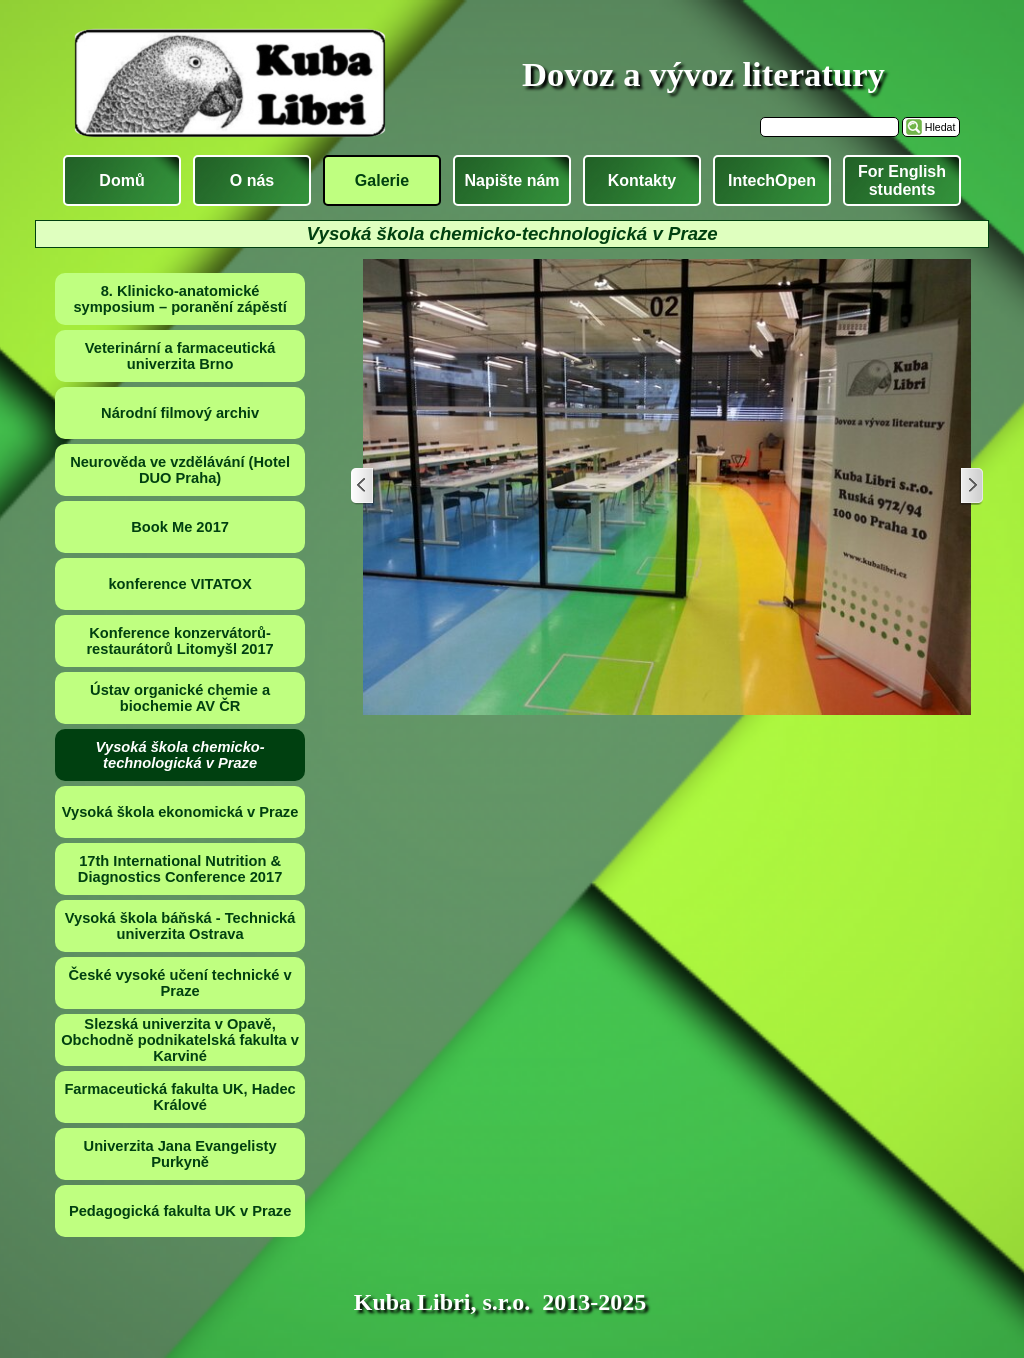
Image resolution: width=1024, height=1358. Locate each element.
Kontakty (642, 180)
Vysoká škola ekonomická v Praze (180, 812)
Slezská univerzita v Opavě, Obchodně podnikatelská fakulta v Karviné (180, 1040)
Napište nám (511, 180)
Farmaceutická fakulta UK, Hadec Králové (179, 1097)
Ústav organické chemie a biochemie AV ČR (180, 698)
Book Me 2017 (180, 527)
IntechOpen (772, 180)
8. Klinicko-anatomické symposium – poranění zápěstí (179, 299)
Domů (121, 180)
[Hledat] (829, 127)
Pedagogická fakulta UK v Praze (180, 1211)
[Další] (971, 486)
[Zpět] (363, 486)
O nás (252, 180)
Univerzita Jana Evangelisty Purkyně (180, 1154)
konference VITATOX (179, 584)
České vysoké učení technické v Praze (179, 983)
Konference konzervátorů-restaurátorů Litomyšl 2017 (179, 641)
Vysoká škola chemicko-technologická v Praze (180, 755)
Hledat (940, 127)
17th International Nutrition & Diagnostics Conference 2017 (180, 869)
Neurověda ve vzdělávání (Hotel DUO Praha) (180, 470)
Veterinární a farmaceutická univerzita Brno (180, 356)
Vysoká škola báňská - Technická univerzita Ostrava (180, 926)
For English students (902, 180)
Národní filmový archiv (180, 413)
